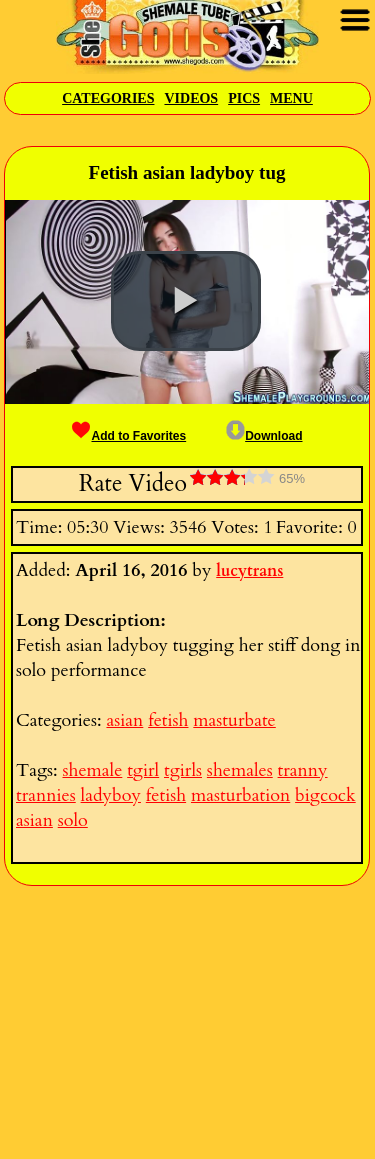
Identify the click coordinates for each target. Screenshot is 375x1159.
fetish (168, 720)
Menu (291, 98)
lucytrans (249, 571)
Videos (191, 98)
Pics (244, 98)
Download (264, 436)
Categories (108, 98)
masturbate (234, 720)
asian (124, 720)
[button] (186, 301)
